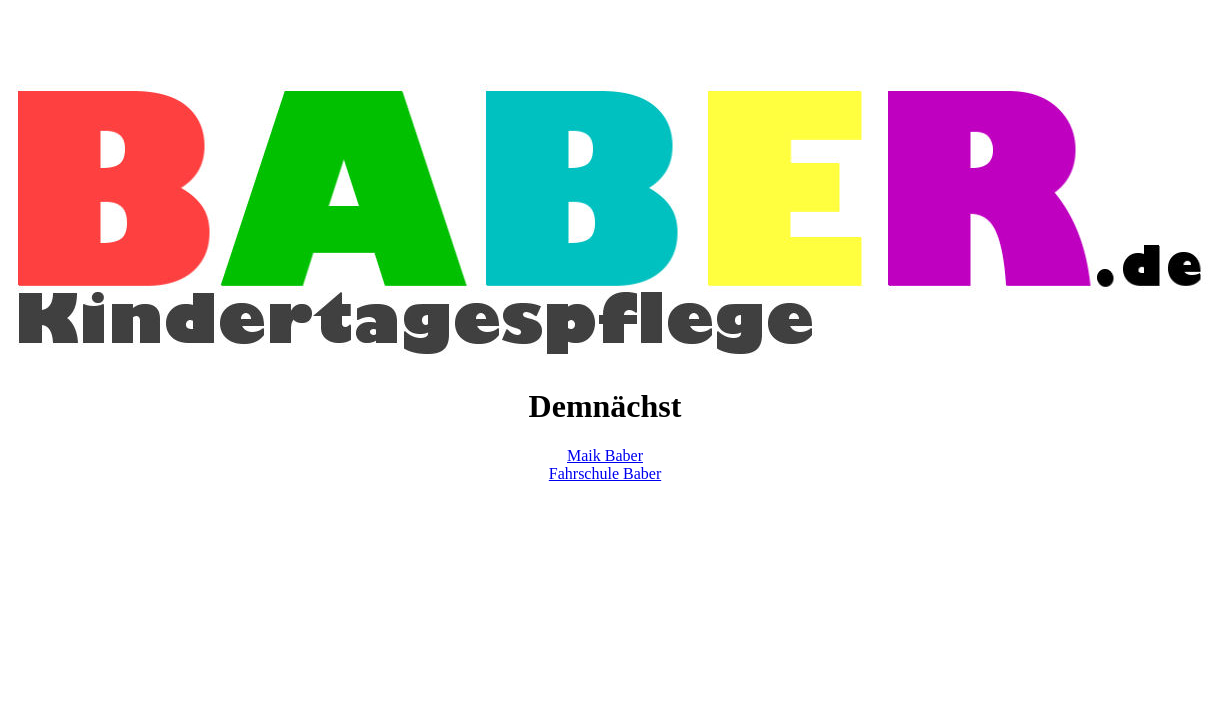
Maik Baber (605, 455)
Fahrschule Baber (605, 473)
